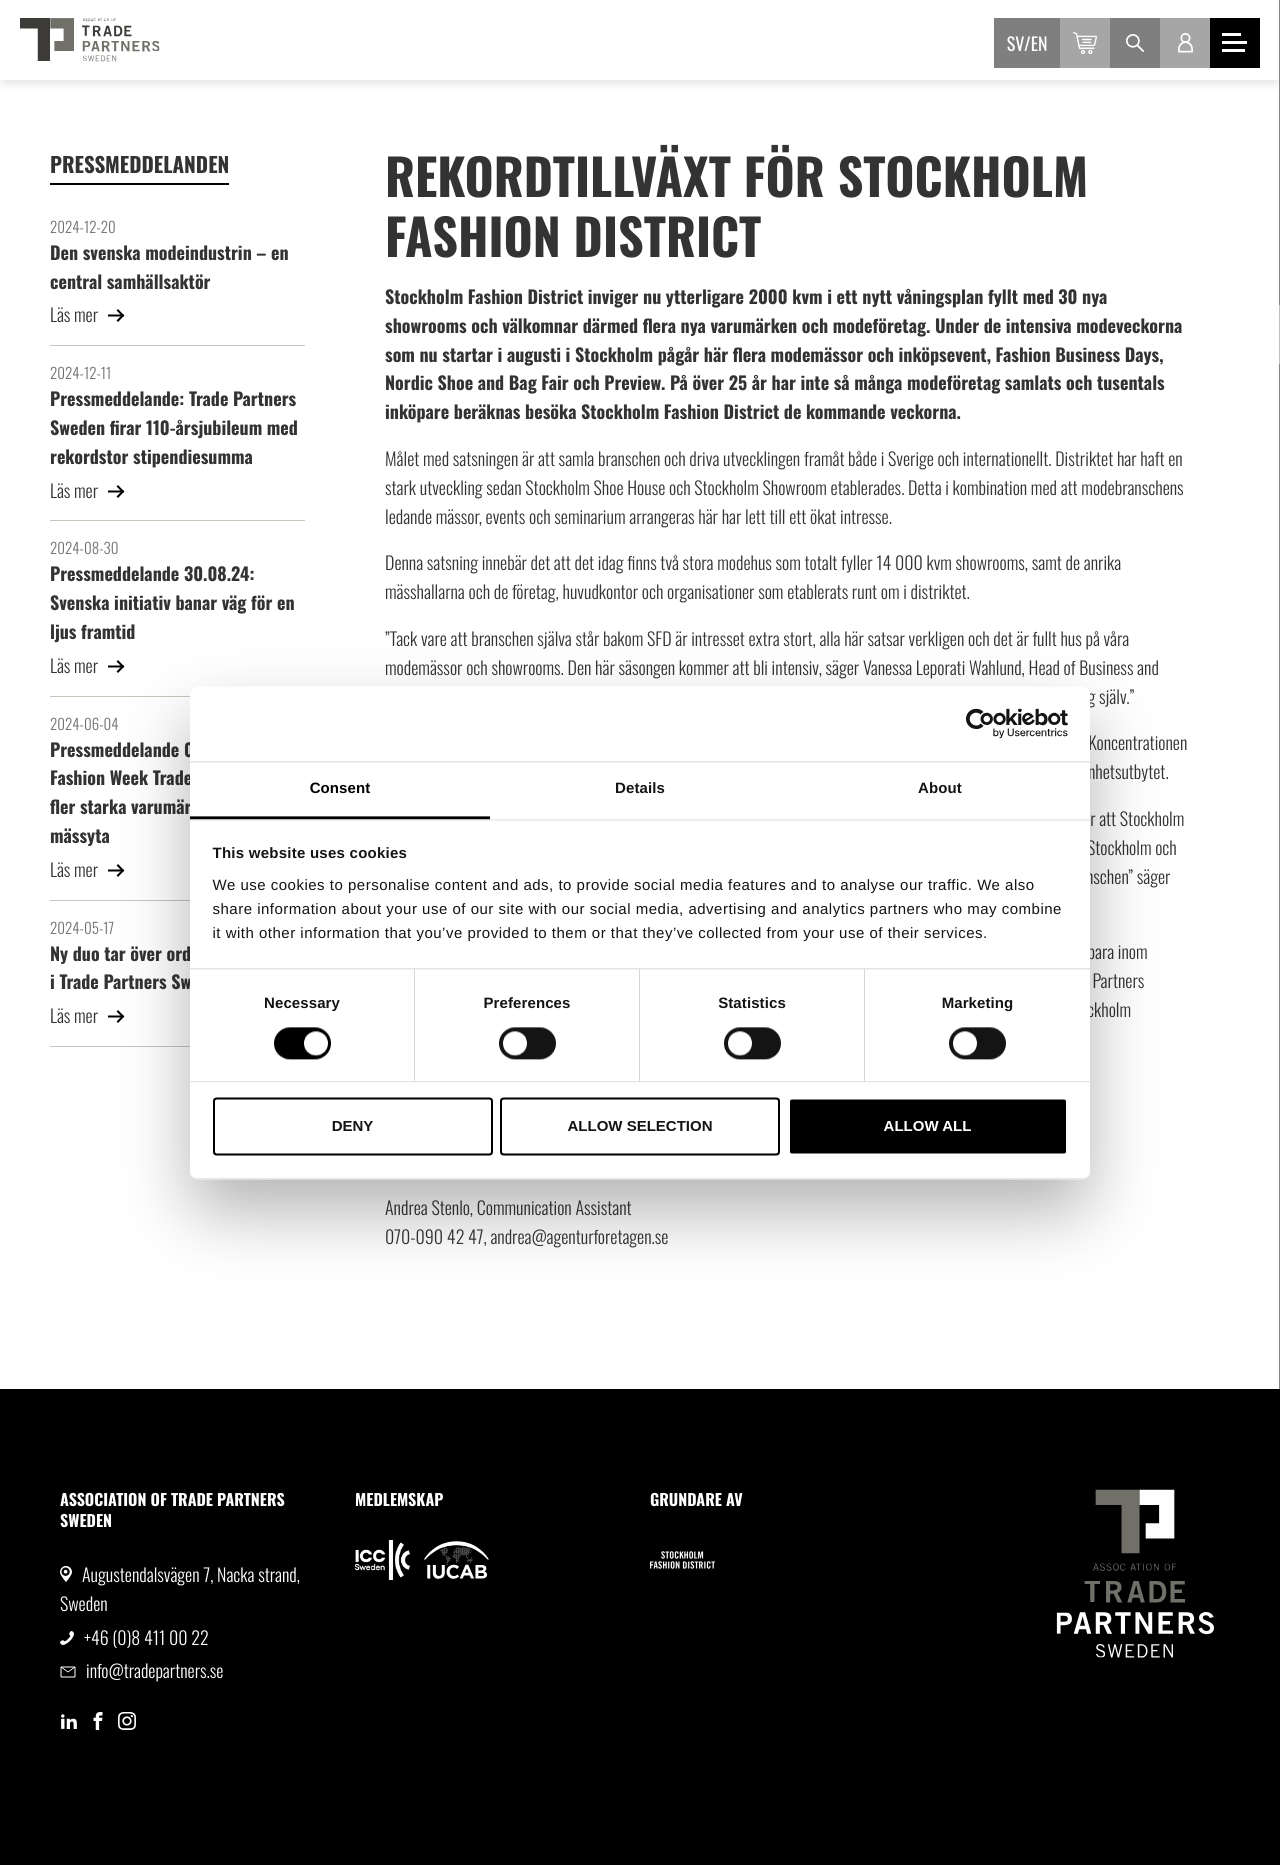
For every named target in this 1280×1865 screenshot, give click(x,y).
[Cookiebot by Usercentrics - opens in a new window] (980, 723)
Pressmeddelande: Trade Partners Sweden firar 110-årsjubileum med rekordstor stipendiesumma (174, 428)
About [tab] (940, 788)
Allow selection (640, 1126)
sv (1015, 44)
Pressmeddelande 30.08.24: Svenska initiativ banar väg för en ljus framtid (172, 603)
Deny (353, 1126)
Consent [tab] (340, 788)
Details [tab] (640, 788)
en (1039, 44)
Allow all (928, 1126)
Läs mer (88, 315)
